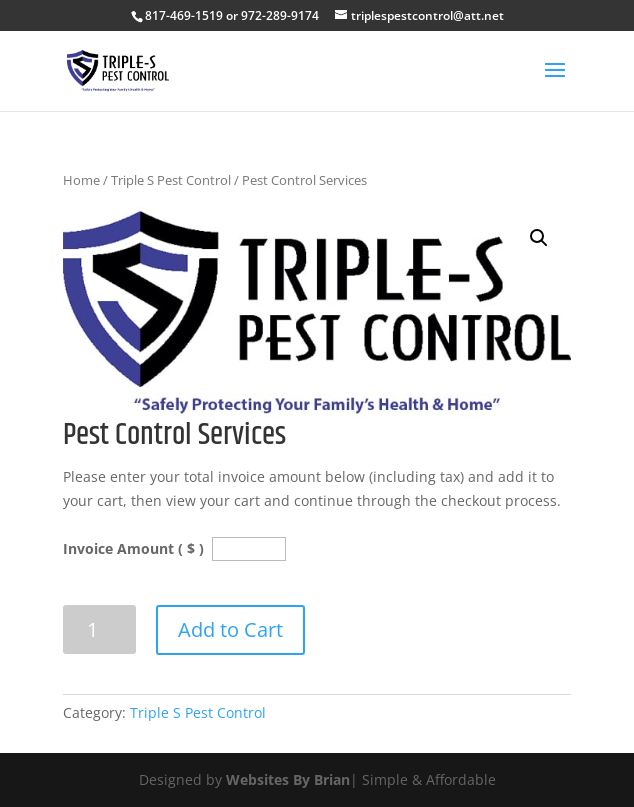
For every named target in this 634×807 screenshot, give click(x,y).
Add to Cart (230, 629)
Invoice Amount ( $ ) (135, 548)
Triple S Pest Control (171, 180)
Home (81, 180)
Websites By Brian (288, 779)
